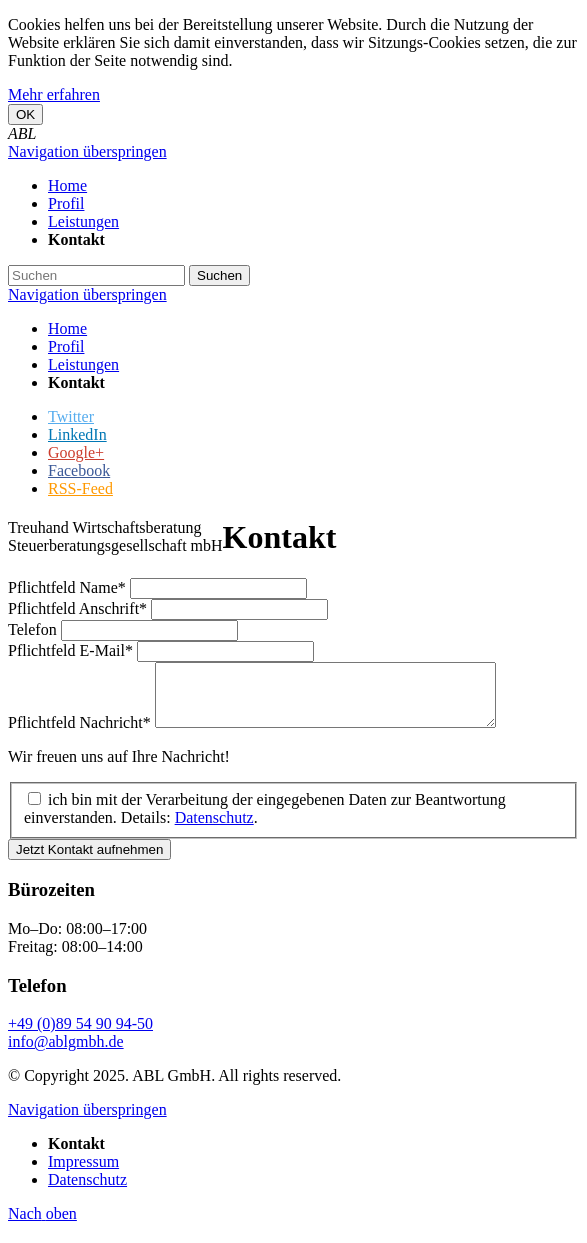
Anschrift (79, 608)
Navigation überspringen (87, 151)
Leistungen (83, 364)
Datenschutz (214, 829)
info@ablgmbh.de (66, 1053)
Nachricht (81, 734)
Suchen (219, 275)
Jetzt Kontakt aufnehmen (89, 861)
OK (25, 114)
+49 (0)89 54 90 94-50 (80, 1035)
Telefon (34, 629)
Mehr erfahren (54, 94)
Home (67, 328)
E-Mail (72, 650)
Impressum (83, 1173)
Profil (66, 346)
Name (69, 587)
